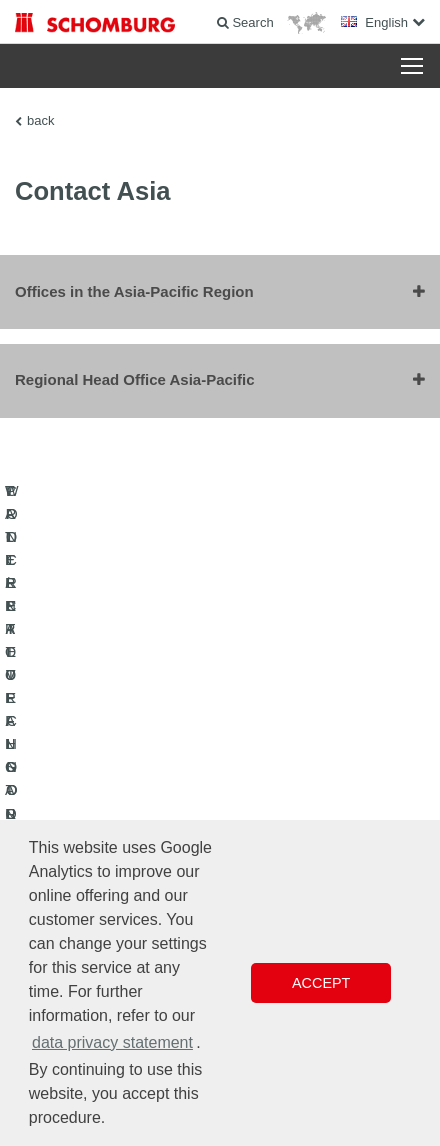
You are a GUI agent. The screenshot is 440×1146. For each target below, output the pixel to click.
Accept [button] (321, 983)
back (40, 120)
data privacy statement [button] (112, 1042)
